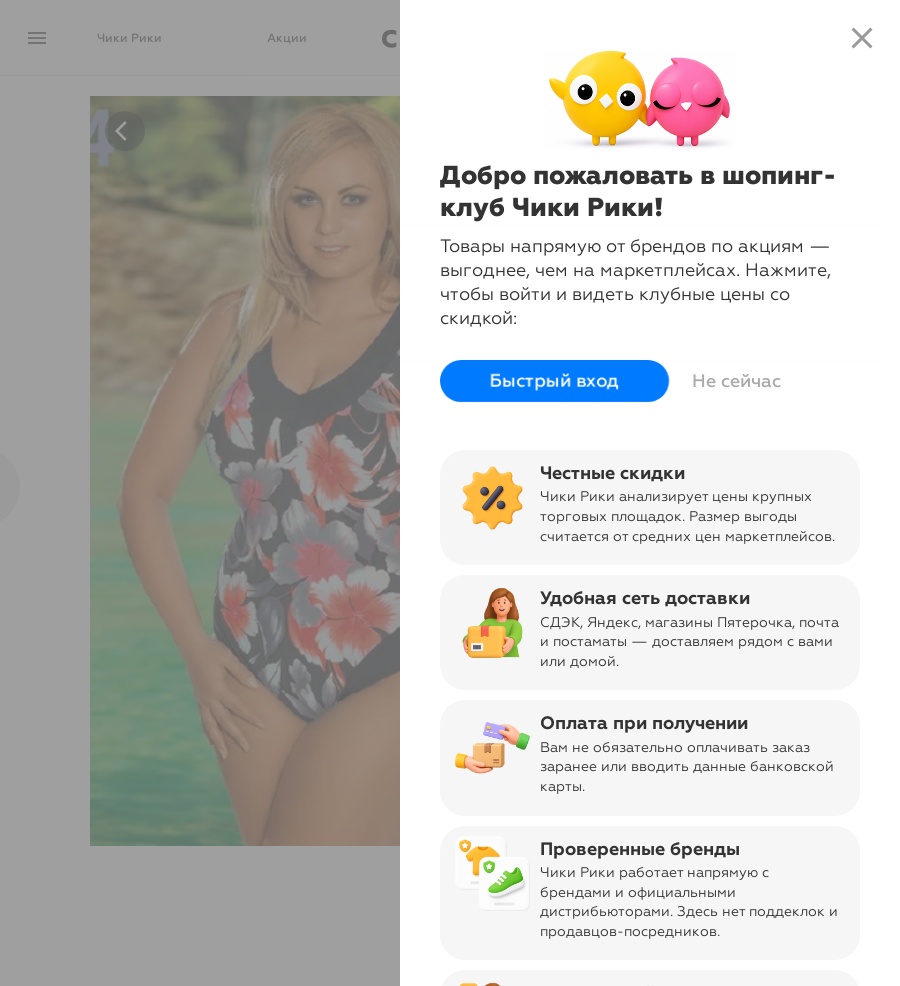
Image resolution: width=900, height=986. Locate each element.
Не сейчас (736, 381)
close (862, 38)
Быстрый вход (554, 381)
